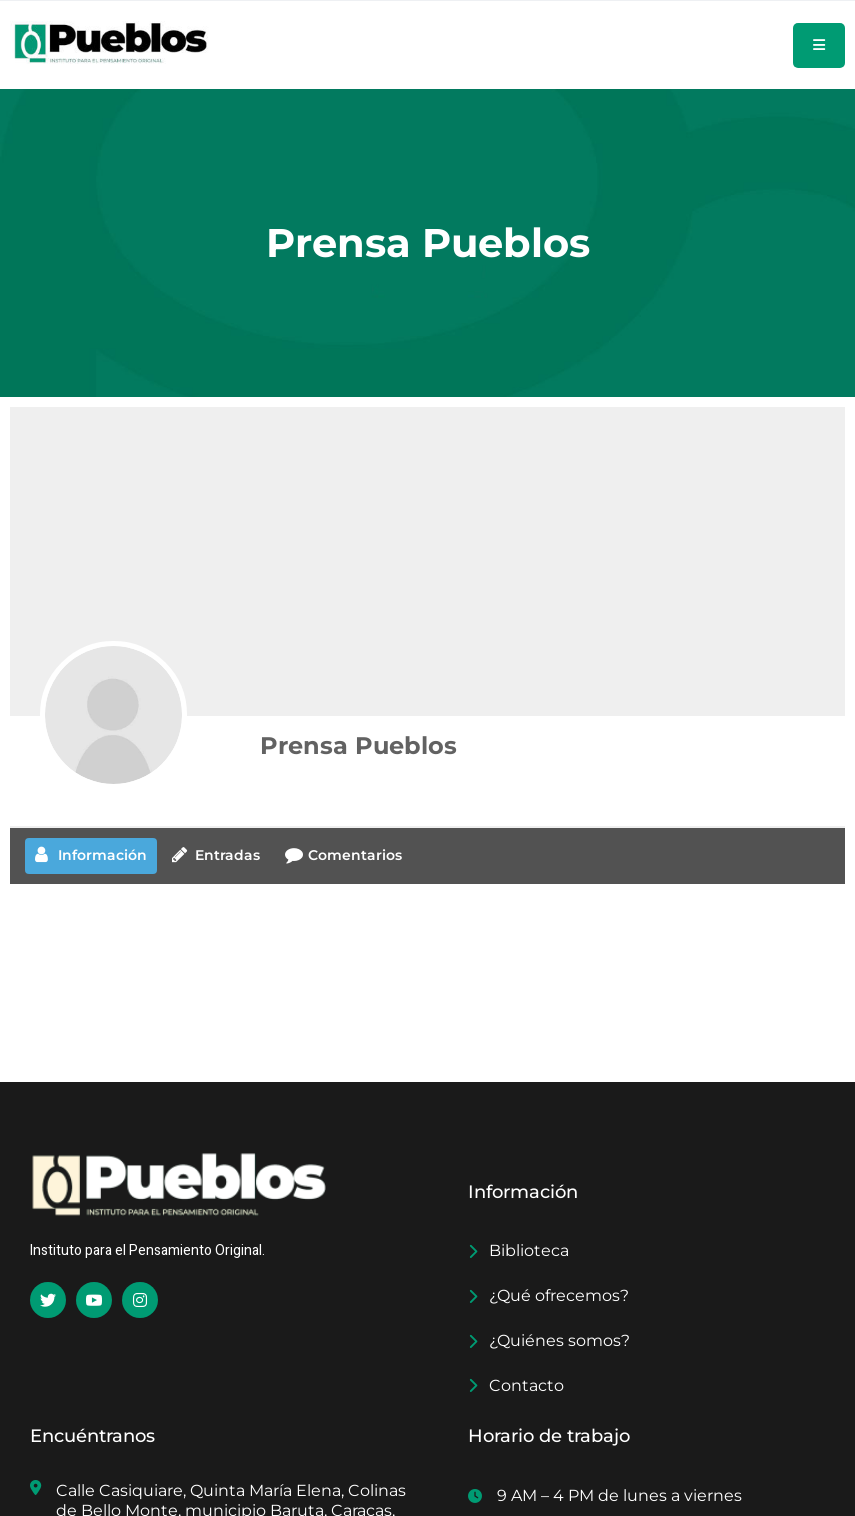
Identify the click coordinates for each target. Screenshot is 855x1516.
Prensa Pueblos (358, 745)
